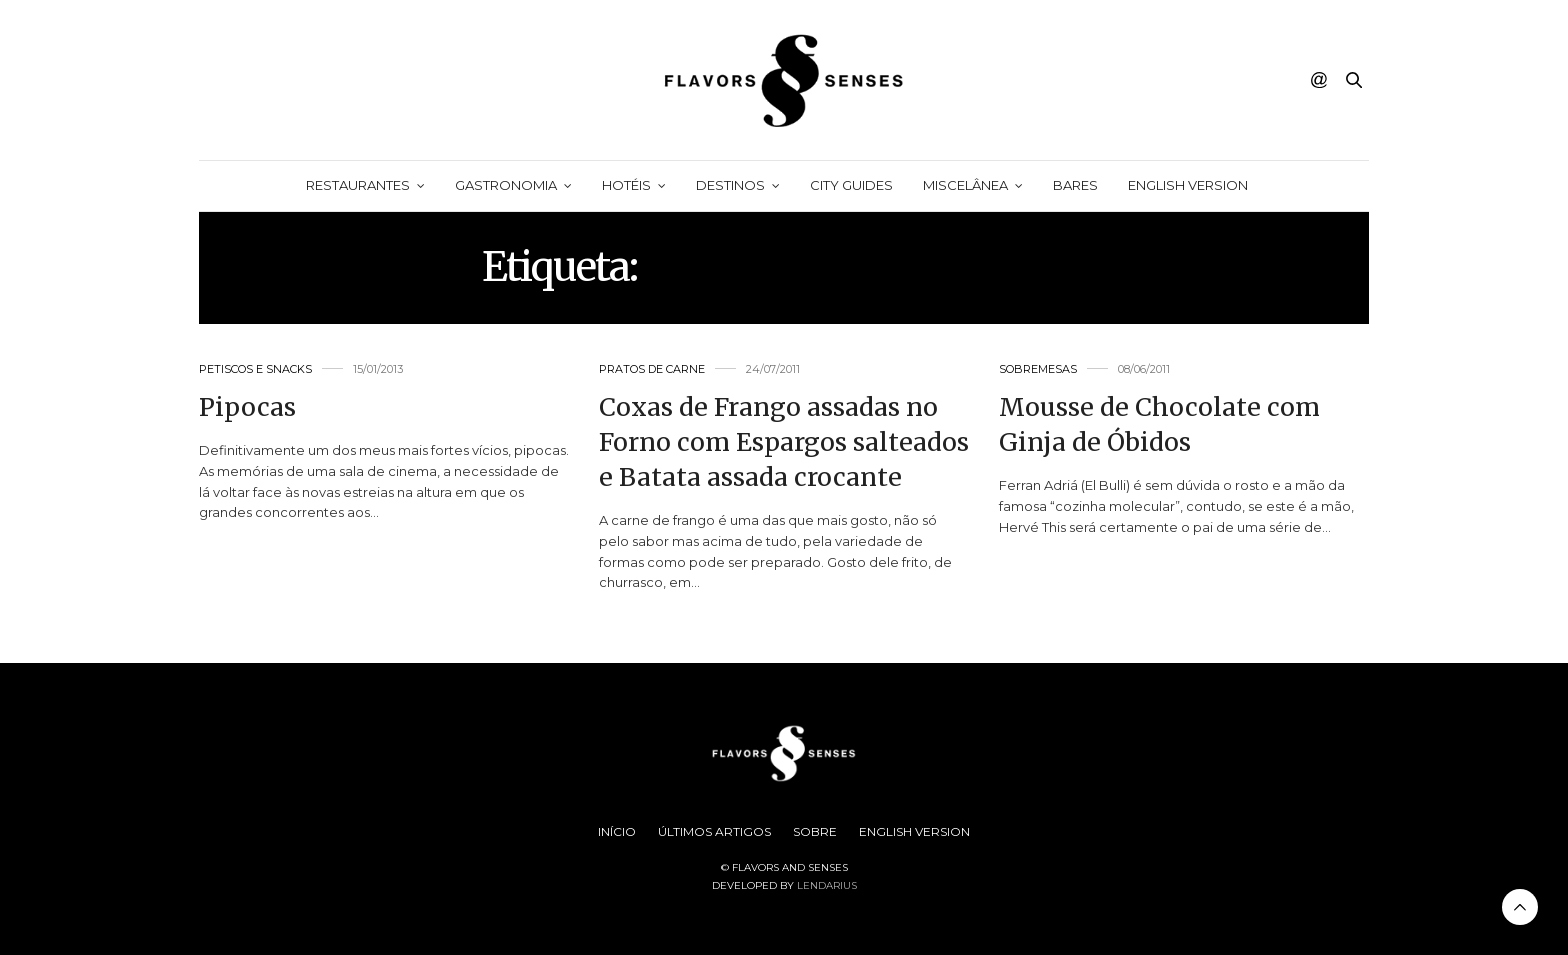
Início (617, 831)
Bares (1075, 185)
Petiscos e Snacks (255, 369)
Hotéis (626, 185)
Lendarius (827, 885)
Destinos (730, 185)
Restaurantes (358, 185)
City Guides (851, 185)
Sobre (815, 831)
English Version (1188, 185)
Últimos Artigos (714, 831)
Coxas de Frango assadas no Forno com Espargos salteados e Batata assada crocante (784, 442)
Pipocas (247, 407)
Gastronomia (506, 185)
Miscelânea (965, 185)
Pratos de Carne (652, 369)
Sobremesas (1038, 369)
